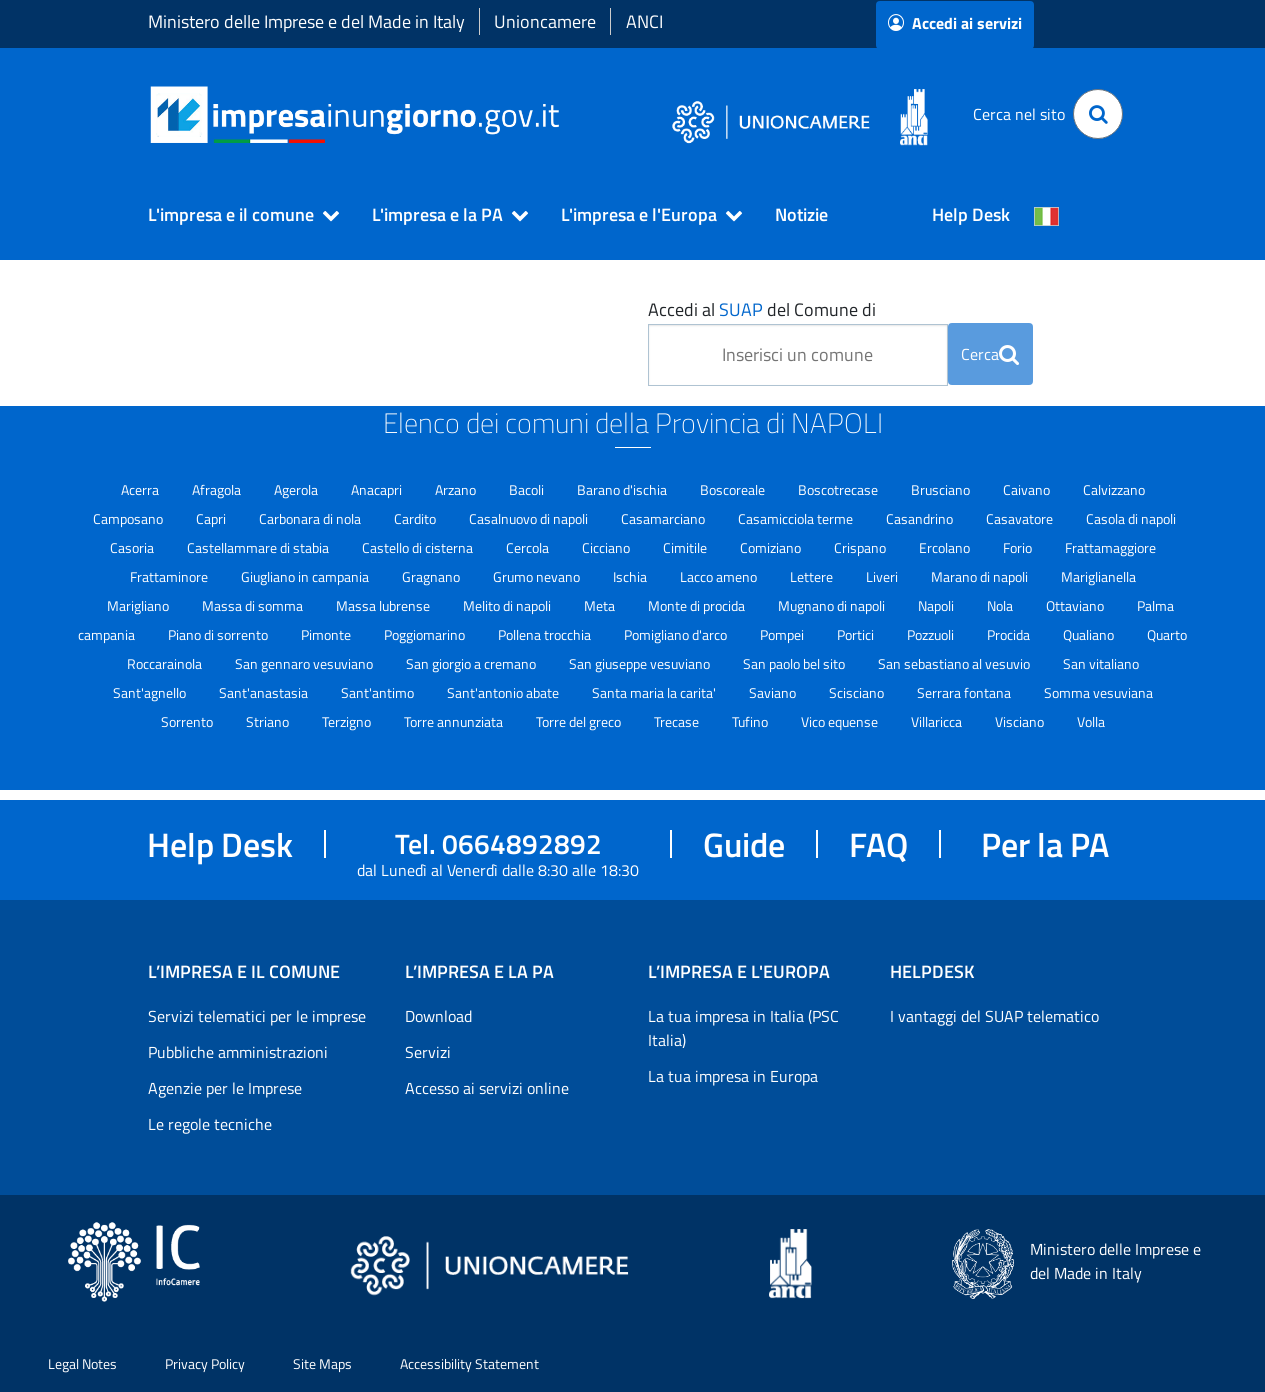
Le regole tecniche (210, 1124)
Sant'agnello (151, 692)
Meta (601, 605)
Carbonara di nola (311, 518)
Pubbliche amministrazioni (238, 1052)
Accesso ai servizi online (487, 1088)
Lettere (813, 576)
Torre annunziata (455, 721)
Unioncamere (545, 21)
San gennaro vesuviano (305, 663)
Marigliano (139, 605)
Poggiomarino (426, 634)
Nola (1001, 605)
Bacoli (528, 489)
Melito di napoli (508, 605)
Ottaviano (1076, 605)
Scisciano (858, 692)
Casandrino (921, 518)
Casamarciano (664, 518)
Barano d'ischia (623, 489)
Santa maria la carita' (655, 692)
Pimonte (327, 634)
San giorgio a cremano (472, 663)
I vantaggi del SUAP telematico (994, 1016)
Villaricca (938, 721)
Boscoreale (734, 489)
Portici (857, 634)
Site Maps (322, 1363)
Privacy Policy (205, 1363)
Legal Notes (82, 1363)
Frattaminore (170, 576)
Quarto (1167, 634)
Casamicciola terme (797, 518)
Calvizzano (1114, 489)
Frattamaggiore (1110, 547)
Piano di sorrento (219, 634)
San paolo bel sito (795, 663)
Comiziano (772, 547)
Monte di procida (698, 605)
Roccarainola (166, 663)
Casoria (133, 547)
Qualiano (1090, 634)
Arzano (457, 489)
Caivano (1028, 489)
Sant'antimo (379, 692)
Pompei (783, 634)
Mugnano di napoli (833, 605)
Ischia (631, 576)
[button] (235, 215)
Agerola (297, 489)
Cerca (990, 354)
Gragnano (432, 576)
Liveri (883, 576)
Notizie (801, 214)
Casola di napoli (1131, 518)
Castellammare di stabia (259, 547)
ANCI (644, 21)
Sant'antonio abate (504, 692)
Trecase (678, 721)
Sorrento (188, 721)
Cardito (416, 518)
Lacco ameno (720, 576)
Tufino (751, 721)
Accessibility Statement (469, 1363)
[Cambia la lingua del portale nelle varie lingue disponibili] (1047, 215)
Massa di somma (254, 605)
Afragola (218, 489)
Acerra (141, 489)
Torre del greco (580, 721)
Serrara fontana (965, 692)
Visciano (1021, 721)
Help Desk (971, 214)
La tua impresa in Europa (733, 1076)
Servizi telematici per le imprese (257, 1016)
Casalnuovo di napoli (530, 518)
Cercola (529, 547)
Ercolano (946, 547)
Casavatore (1021, 518)
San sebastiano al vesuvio (955, 663)
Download (438, 1016)
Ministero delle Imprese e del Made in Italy (306, 21)
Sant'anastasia (265, 692)
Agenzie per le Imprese (225, 1088)
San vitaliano (1101, 663)
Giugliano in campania (306, 576)
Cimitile (686, 547)
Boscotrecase (839, 489)
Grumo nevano (538, 576)
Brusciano (942, 489)
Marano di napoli (981, 576)
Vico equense (841, 721)
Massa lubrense (384, 605)
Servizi (428, 1052)
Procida (1010, 634)
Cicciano (607, 547)
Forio (1019, 547)
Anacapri (378, 489)
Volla (1091, 721)
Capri (212, 518)
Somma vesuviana (1098, 692)
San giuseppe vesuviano (641, 663)
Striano (269, 721)
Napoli (937, 605)
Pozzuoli (932, 634)
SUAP (741, 309)
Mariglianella (1098, 576)
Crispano (861, 547)
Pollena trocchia (546, 634)
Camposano (129, 518)
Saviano (774, 692)
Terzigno (348, 721)
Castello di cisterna (419, 547)
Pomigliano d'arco (677, 634)
